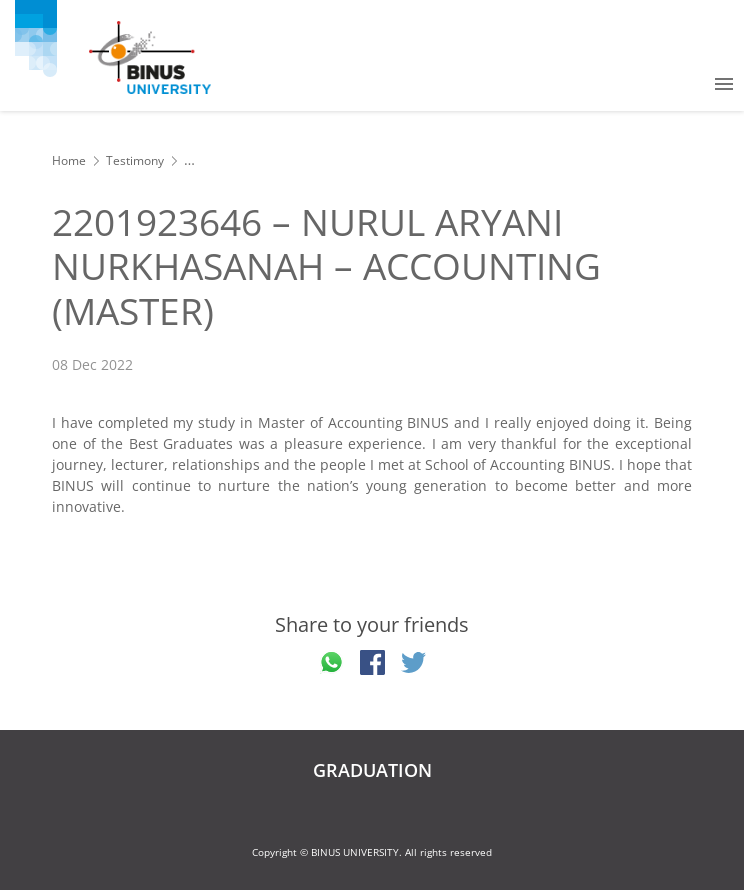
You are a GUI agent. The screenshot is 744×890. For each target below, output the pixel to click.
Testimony (135, 160)
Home (69, 160)
